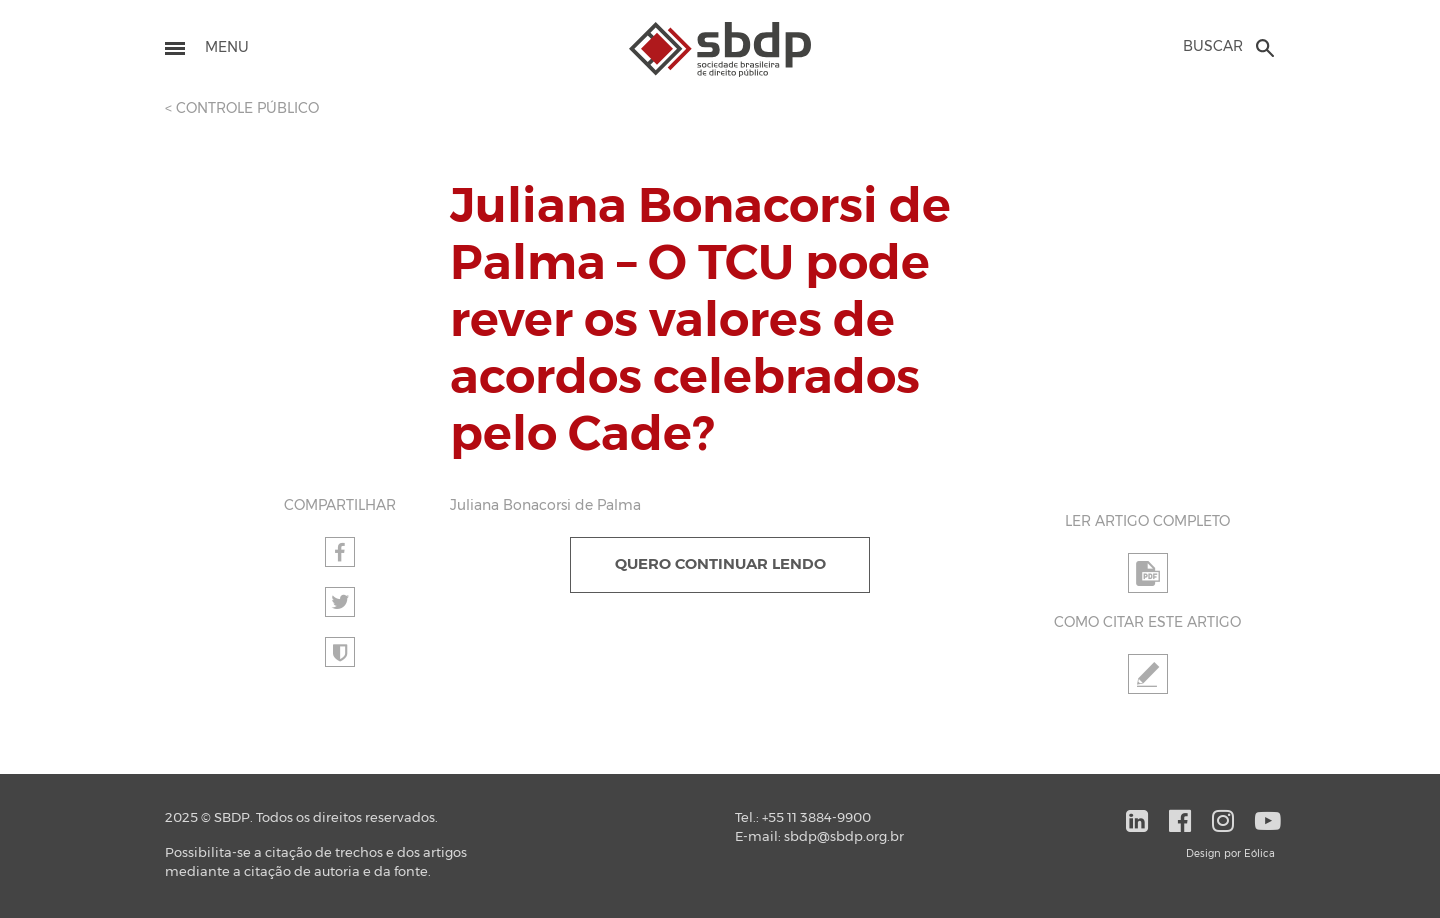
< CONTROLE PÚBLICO (242, 109)
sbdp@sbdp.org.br (844, 837)
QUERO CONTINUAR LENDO (720, 564)
